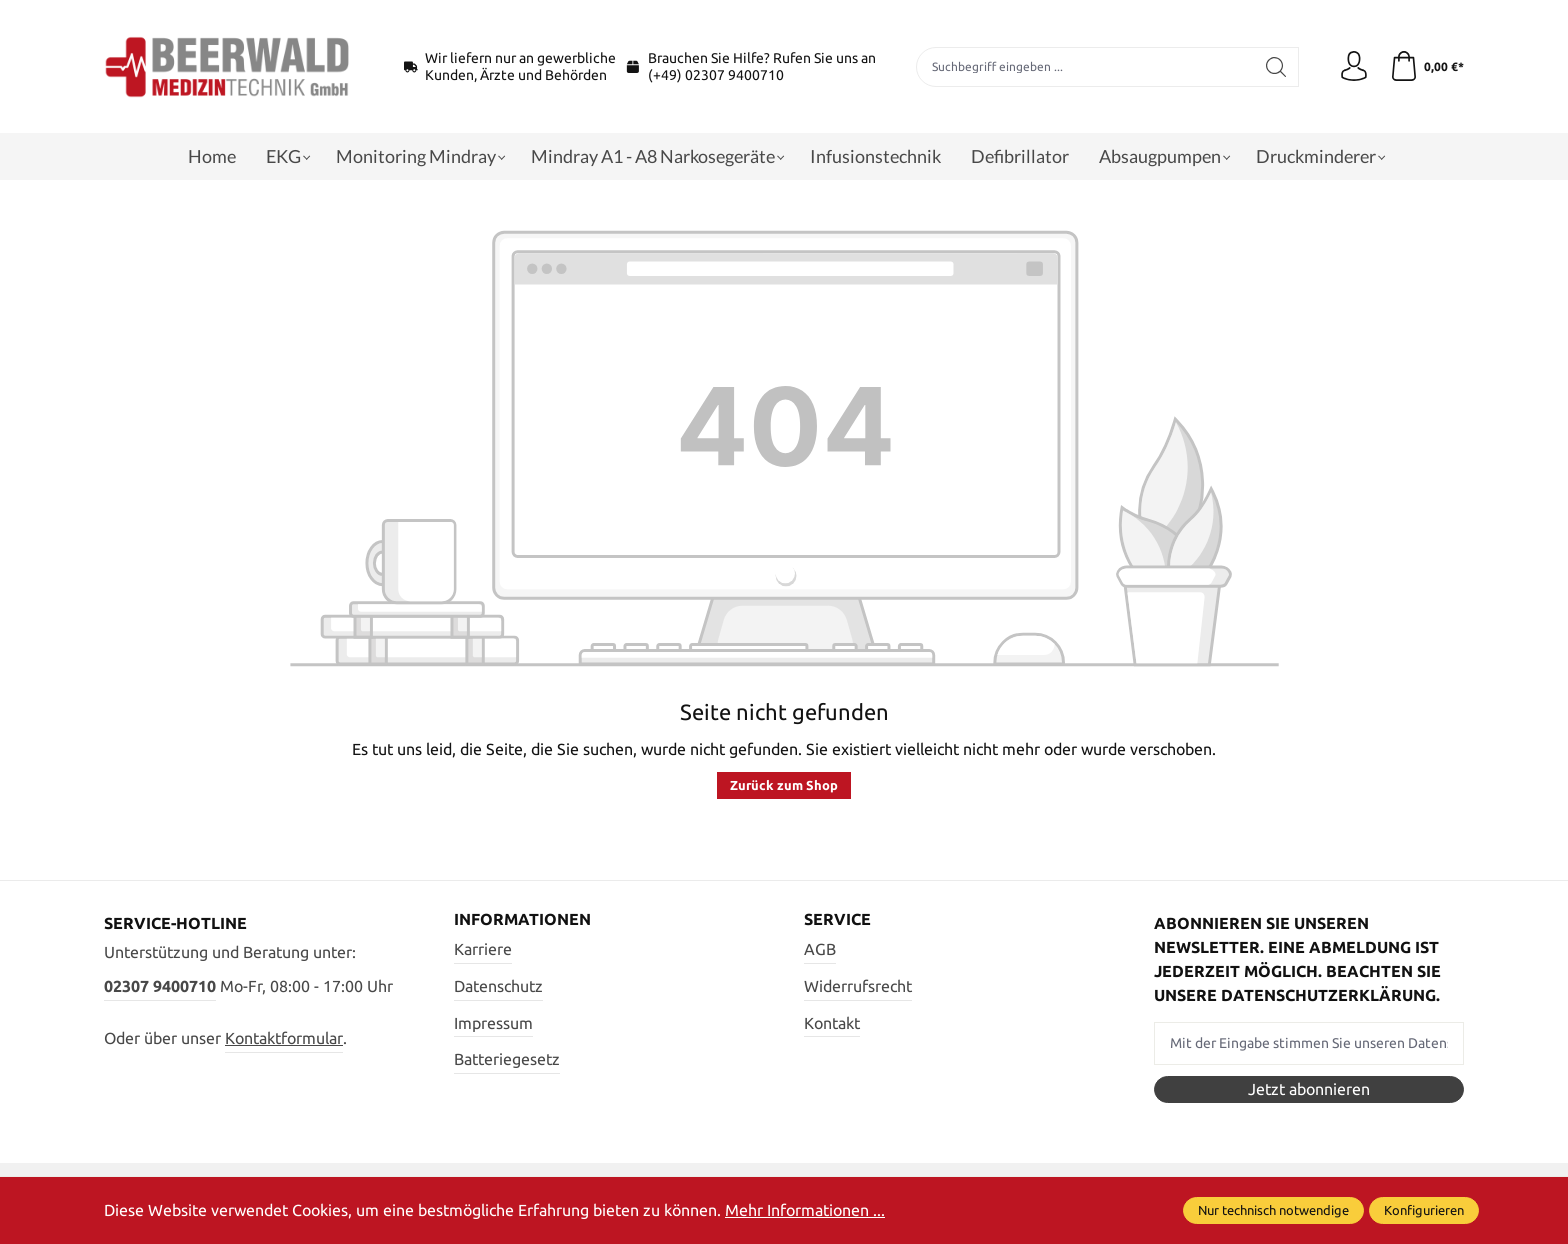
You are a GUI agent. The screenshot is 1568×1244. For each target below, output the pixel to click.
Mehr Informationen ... (805, 1210)
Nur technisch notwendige (1273, 1210)
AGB (820, 949)
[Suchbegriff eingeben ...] (1086, 67)
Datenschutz (498, 986)
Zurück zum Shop (784, 785)
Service (837, 919)
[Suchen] (1276, 67)
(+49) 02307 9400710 (716, 75)
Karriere (483, 949)
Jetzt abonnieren (1309, 1089)
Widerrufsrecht (858, 986)
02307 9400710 (160, 986)
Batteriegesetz (507, 1059)
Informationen (522, 919)
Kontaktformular (284, 1038)
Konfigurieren (1424, 1210)
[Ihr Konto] (1354, 67)
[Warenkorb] (1426, 67)
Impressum (493, 1023)
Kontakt (832, 1023)
